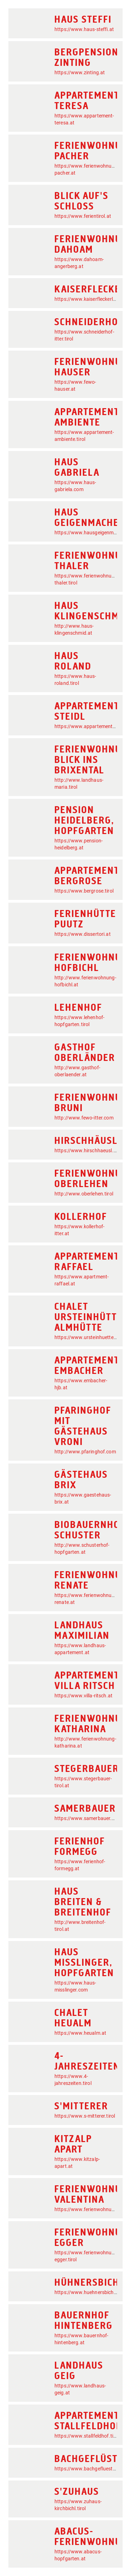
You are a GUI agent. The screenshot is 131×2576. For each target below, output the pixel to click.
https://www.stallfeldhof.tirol (86, 2436)
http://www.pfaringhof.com (85, 1451)
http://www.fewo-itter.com (84, 1118)
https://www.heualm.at (80, 2033)
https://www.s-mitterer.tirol (84, 2116)
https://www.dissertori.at (82, 934)
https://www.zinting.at (79, 72)
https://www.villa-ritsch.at (83, 1695)
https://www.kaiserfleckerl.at (86, 299)
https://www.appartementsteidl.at (92, 726)
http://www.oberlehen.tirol (83, 1194)
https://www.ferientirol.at (82, 216)
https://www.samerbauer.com (87, 1818)
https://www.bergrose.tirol (84, 891)
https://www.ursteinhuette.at (86, 1337)
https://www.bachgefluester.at (88, 2468)
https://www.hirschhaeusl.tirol (88, 1150)
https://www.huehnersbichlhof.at (91, 2292)
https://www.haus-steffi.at (84, 29)
